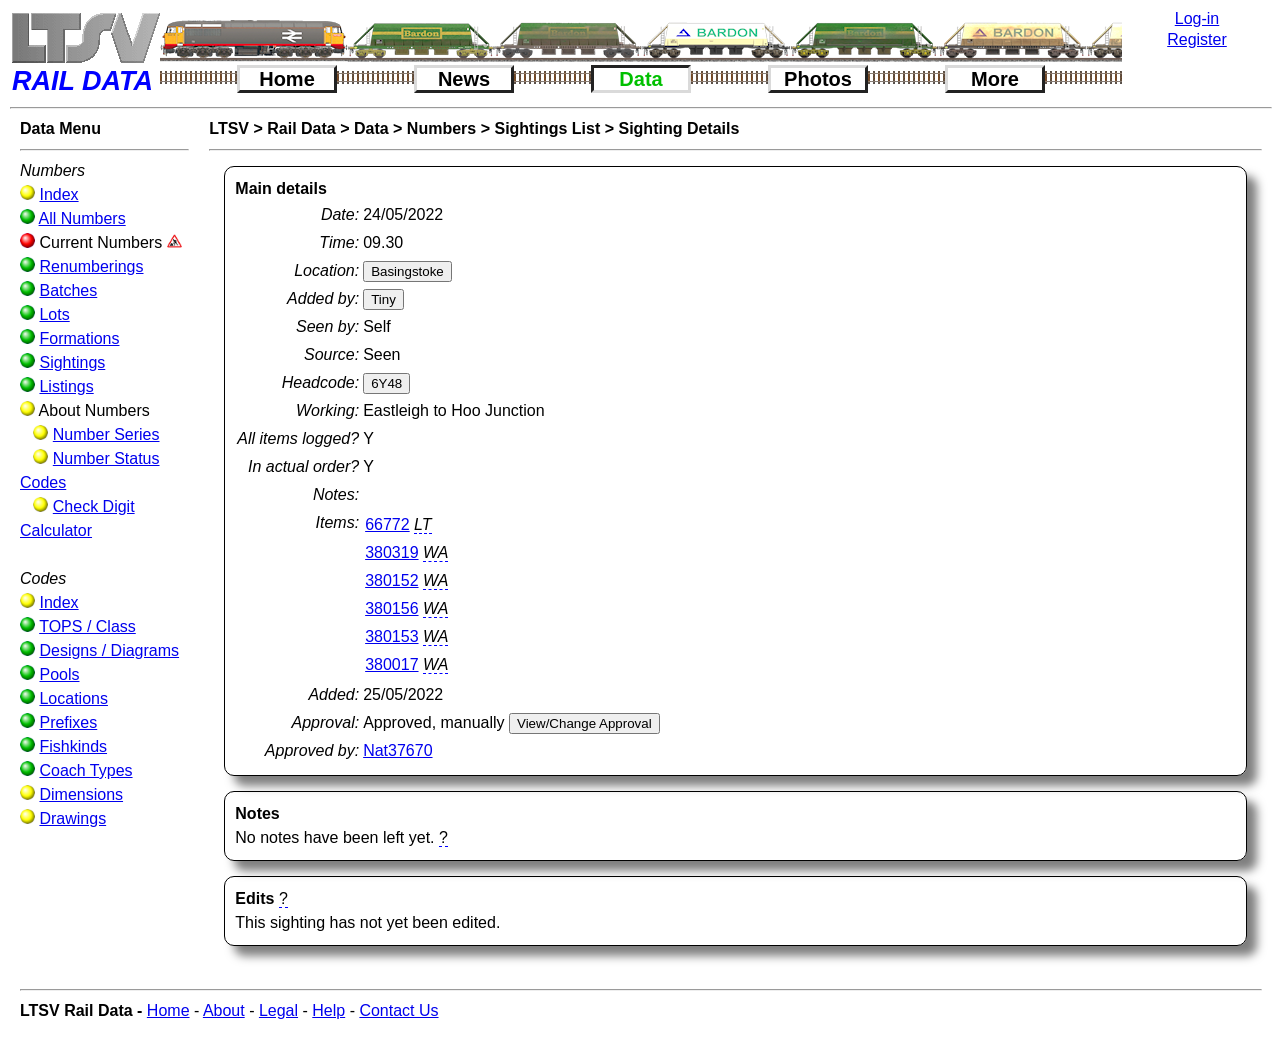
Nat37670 (397, 750)
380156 (391, 608)
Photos (818, 79)
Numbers (441, 128)
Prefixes (68, 722)
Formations (79, 338)
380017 (391, 664)
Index (58, 194)
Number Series (106, 434)
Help (328, 1010)
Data (640, 79)
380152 (391, 580)
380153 (391, 636)
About (224, 1010)
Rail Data (301, 128)
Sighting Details (678, 128)
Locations (73, 698)
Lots (54, 314)
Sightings (72, 362)
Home (287, 79)
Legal (278, 1010)
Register (1197, 39)
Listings (66, 386)
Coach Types (85, 770)
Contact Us (398, 1010)
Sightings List (547, 128)
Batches (68, 290)
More (995, 79)
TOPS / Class (87, 626)
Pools (59, 674)
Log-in (1197, 18)
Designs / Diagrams (109, 650)
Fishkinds (73, 746)
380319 (391, 552)
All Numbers (82, 218)
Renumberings (91, 266)
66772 (387, 524)
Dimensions (81, 794)
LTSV (229, 128)
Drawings (72, 818)
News (464, 79)
